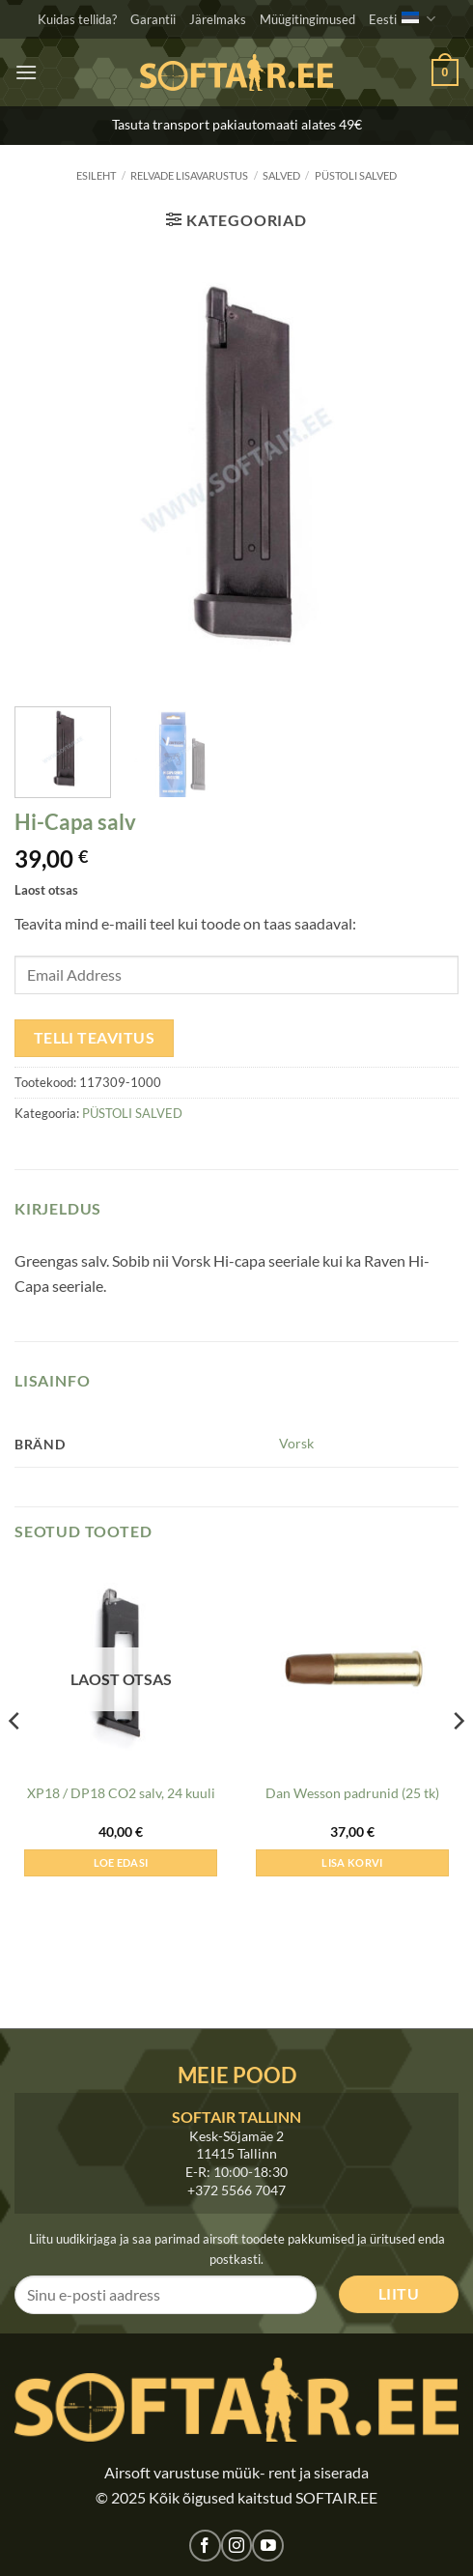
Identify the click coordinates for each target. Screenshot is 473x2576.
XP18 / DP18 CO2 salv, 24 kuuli (121, 1793)
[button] (26, 72)
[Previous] (15, 1759)
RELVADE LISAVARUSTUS (189, 175)
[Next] (457, 1759)
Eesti (401, 19)
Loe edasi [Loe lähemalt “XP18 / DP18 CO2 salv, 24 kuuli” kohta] (121, 1862)
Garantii (153, 19)
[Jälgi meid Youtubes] (268, 2546)
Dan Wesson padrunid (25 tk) (352, 1793)
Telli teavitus (94, 1037)
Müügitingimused (307, 19)
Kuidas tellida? (77, 19)
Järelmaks (217, 19)
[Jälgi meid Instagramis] (237, 2546)
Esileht (96, 175)
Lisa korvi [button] (351, 1862)
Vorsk (296, 1443)
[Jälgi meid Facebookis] (205, 2546)
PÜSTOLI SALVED (356, 175)
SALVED (281, 175)
